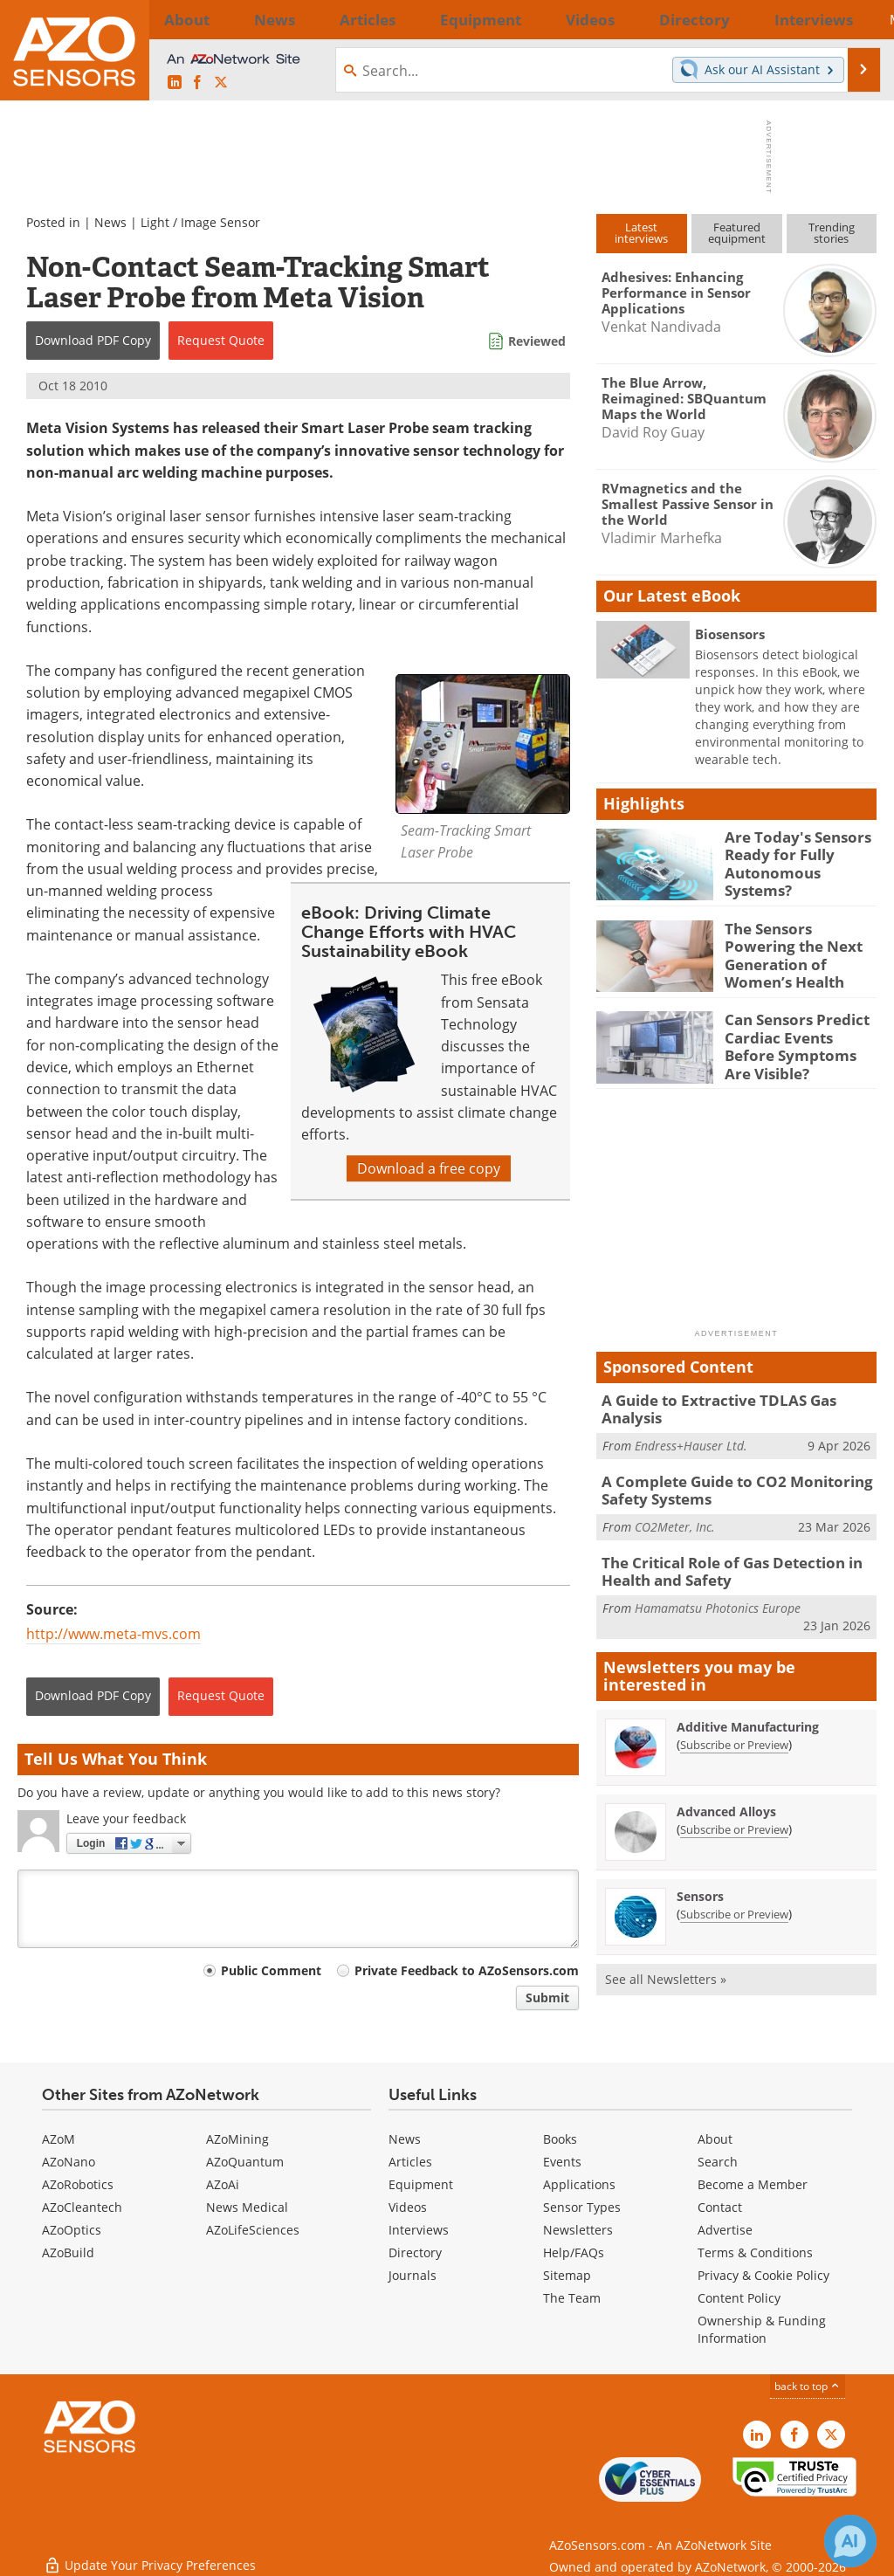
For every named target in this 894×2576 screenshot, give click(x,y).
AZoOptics (71, 2229)
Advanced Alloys (726, 1790)
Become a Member (753, 2184)
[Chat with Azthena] (850, 2541)
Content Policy (739, 2298)
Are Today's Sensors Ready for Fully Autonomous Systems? (798, 852)
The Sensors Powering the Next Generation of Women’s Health (796, 943)
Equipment (421, 2184)
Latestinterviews (641, 232)
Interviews (419, 2229)
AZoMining (237, 2139)
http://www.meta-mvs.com (113, 1633)
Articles (410, 2161)
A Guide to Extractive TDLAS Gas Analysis (736, 1397)
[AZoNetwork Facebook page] (197, 83)
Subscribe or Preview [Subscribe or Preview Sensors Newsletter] (734, 1893)
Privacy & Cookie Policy (763, 2275)
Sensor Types (582, 2207)
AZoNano (68, 2161)
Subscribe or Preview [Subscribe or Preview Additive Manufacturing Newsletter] (734, 1724)
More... (850, 19)
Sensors (700, 1875)
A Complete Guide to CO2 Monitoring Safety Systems (724, 1475)
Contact (720, 2207)
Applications (579, 2184)
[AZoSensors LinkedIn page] (175, 83)
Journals (413, 2275)
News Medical (247, 2207)
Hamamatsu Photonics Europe (718, 1587)
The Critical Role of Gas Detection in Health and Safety (721, 1552)
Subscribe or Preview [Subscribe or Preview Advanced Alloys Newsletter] (734, 1808)
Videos (408, 2207)
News (110, 222)
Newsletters (578, 2229)
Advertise (725, 2229)
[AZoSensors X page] (221, 83)
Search (718, 2161)
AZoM (58, 2139)
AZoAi (222, 2184)
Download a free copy (428, 1168)
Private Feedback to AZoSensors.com (466, 1970)
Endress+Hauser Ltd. (691, 1423)
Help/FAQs (573, 2252)
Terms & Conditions (755, 2252)
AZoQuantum (245, 2161)
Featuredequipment (737, 232)
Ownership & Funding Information (762, 2329)
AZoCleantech (82, 2207)
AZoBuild (68, 2252)
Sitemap (567, 2275)
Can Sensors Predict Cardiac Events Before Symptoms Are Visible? (800, 1033)
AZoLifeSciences (252, 2229)
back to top (807, 2386)
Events (562, 2161)
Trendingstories (831, 232)
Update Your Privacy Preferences (150, 2553)
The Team (572, 2298)
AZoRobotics (77, 2184)
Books (560, 2139)
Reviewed (537, 341)
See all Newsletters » (665, 1958)
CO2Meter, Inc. (675, 1509)
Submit (547, 1997)
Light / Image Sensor (200, 222)
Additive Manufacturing (748, 1706)
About (715, 2139)
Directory (415, 2252)
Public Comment (271, 1970)
